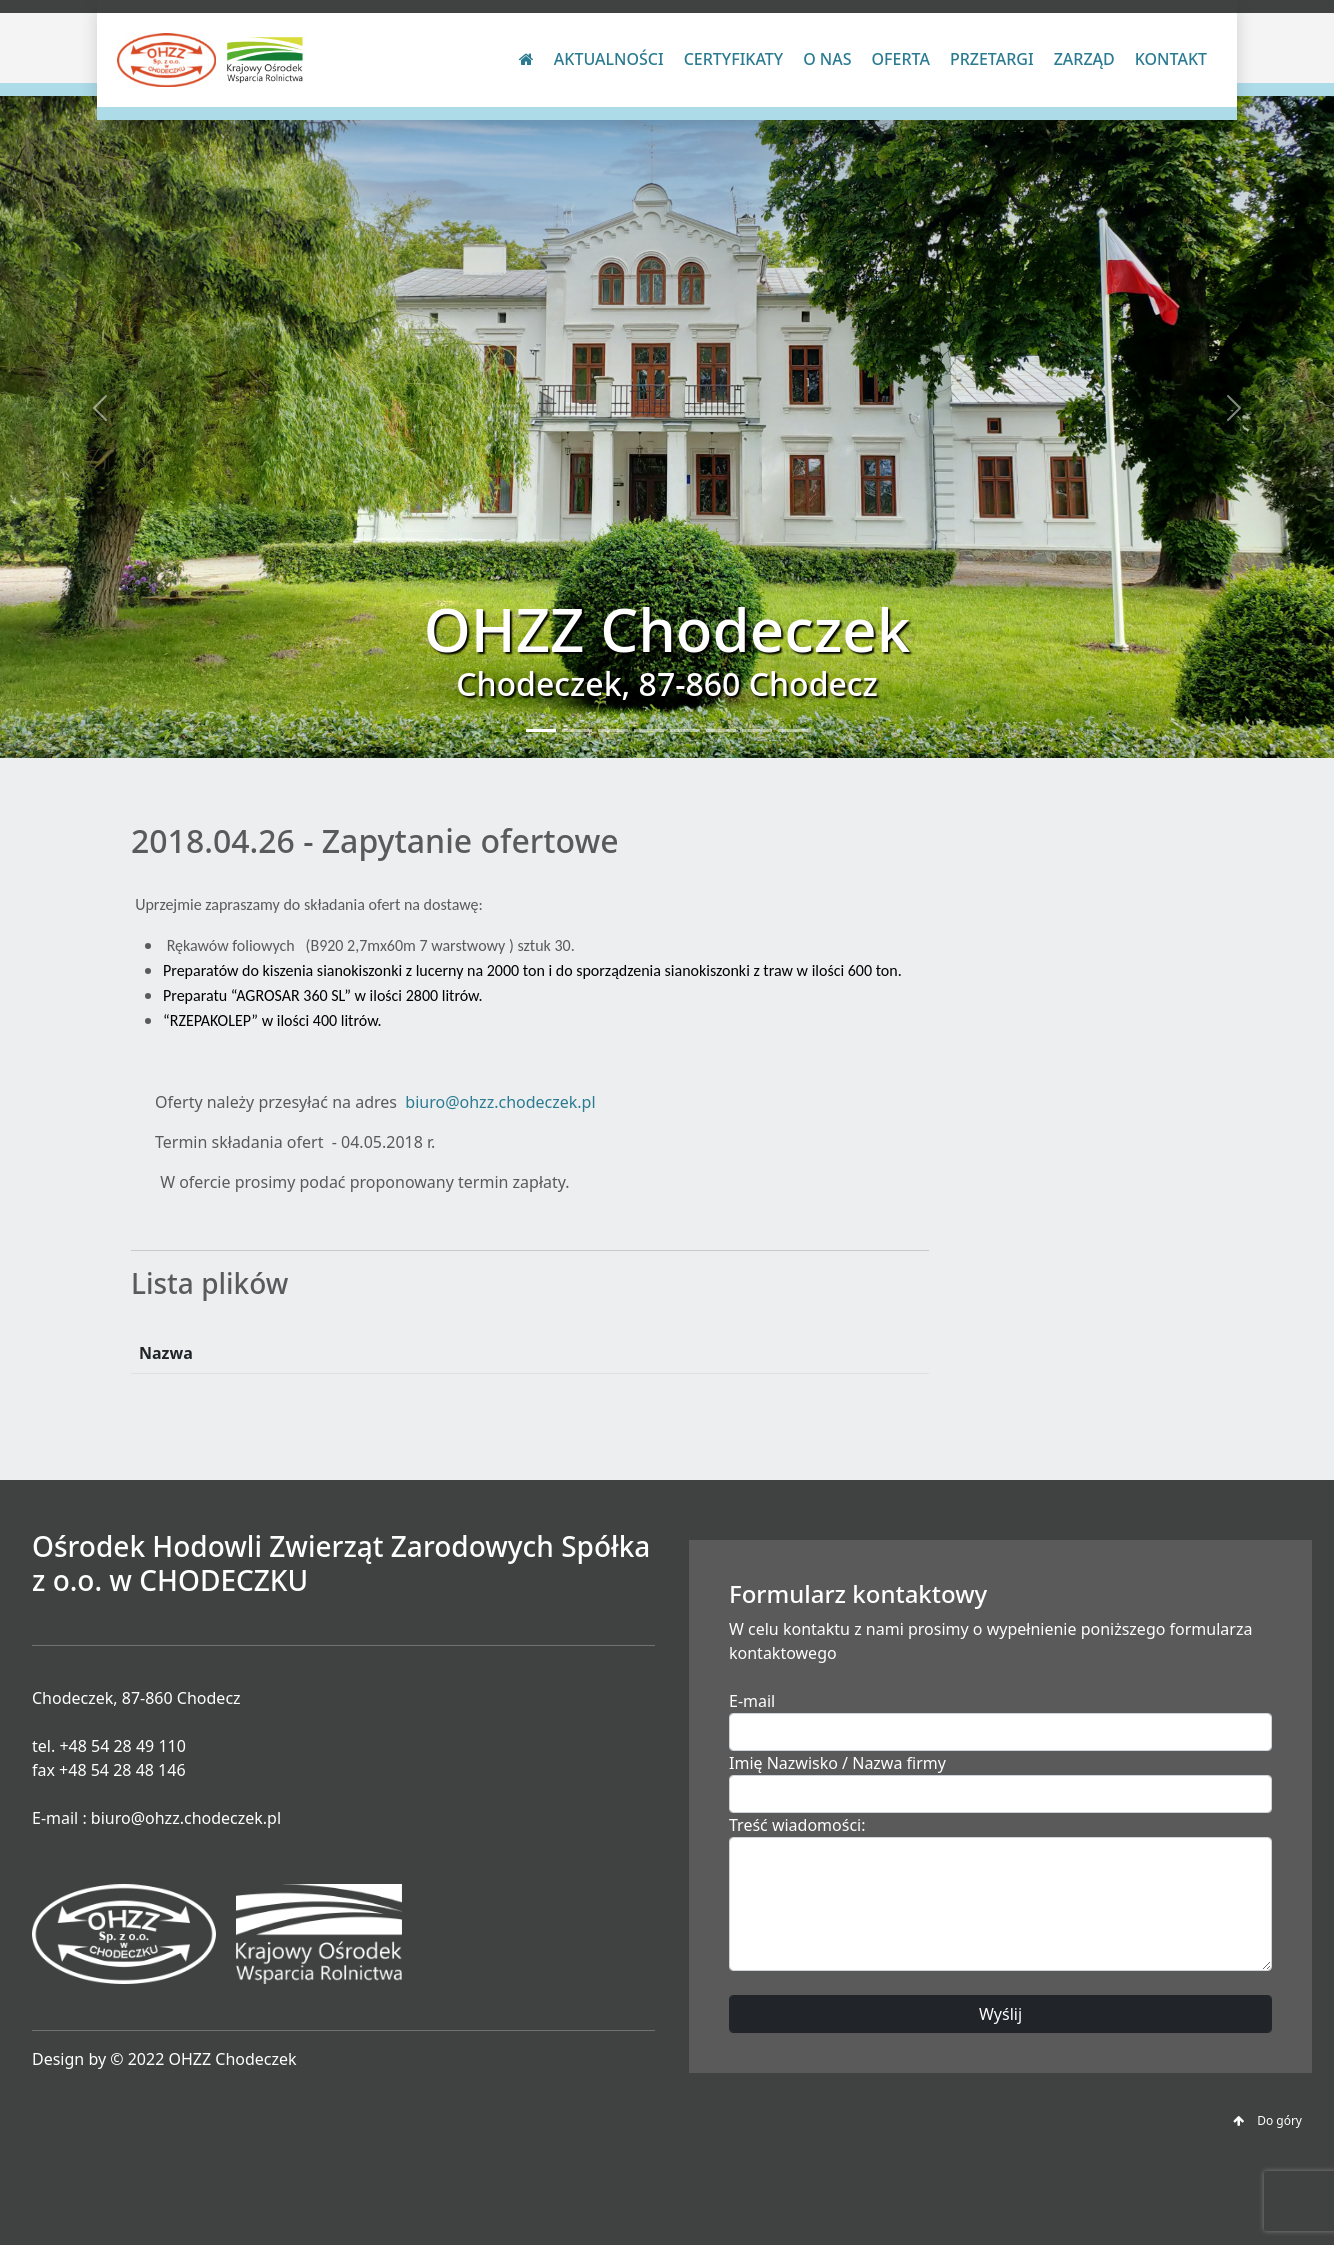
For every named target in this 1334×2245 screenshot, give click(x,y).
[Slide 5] (685, 730)
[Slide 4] (649, 730)
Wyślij (1000, 2014)
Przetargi (992, 59)
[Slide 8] (793, 730)
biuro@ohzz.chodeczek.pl (500, 1102)
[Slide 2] (577, 730)
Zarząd (1084, 59)
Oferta (901, 59)
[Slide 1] (541, 730)
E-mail (752, 1701)
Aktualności (609, 59)
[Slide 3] (613, 730)
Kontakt (1171, 59)
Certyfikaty (733, 59)
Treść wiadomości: (797, 1825)
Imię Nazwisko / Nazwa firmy (837, 1763)
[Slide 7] (757, 730)
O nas (827, 59)
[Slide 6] (721, 730)
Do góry (1267, 2120)
